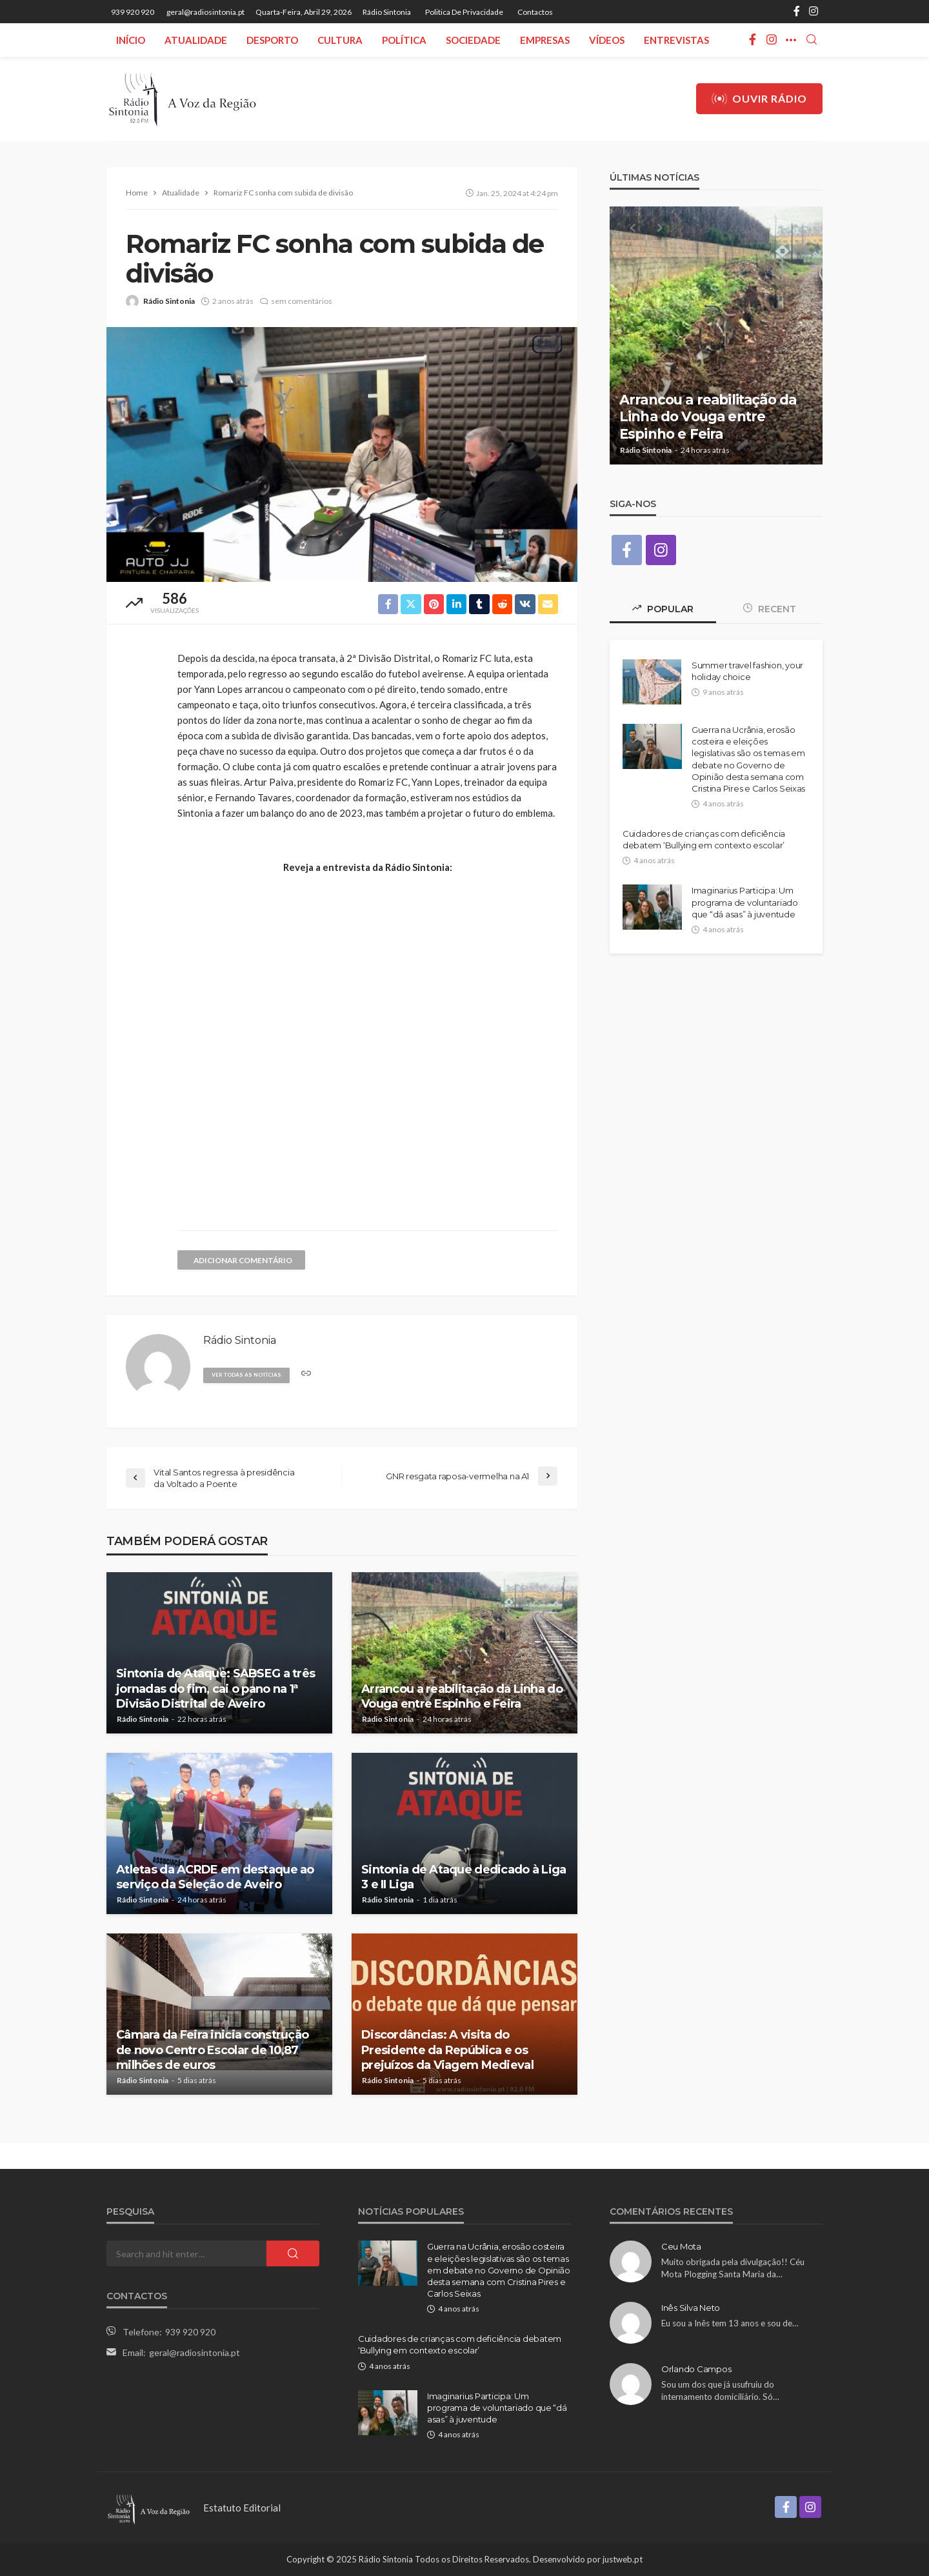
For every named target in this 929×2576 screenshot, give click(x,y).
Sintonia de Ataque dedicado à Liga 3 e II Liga (463, 1877)
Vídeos (606, 40)
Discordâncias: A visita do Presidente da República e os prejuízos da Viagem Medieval (447, 2050)
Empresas (545, 40)
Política (404, 40)
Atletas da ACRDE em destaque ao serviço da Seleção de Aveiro (215, 1877)
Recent (769, 609)
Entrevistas (676, 40)
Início (130, 40)
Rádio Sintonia (387, 12)
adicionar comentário (244, 1260)
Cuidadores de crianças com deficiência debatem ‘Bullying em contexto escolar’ (704, 840)
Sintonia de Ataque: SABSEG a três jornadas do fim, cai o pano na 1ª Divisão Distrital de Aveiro (215, 1688)
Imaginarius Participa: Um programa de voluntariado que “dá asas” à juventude (745, 902)
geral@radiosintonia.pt (194, 2352)
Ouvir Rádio (759, 98)
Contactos (535, 12)
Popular (663, 609)
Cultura (340, 40)
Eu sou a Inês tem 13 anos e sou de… (730, 2323)
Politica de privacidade (464, 12)
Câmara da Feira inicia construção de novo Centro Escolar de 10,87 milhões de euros (212, 2050)
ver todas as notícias (249, 1374)
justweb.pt (623, 2559)
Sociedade (473, 40)
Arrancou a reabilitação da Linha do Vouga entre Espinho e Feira (462, 1696)
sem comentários (301, 301)
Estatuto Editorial (242, 2507)
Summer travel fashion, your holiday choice (747, 672)
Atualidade (196, 40)
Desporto (272, 40)
